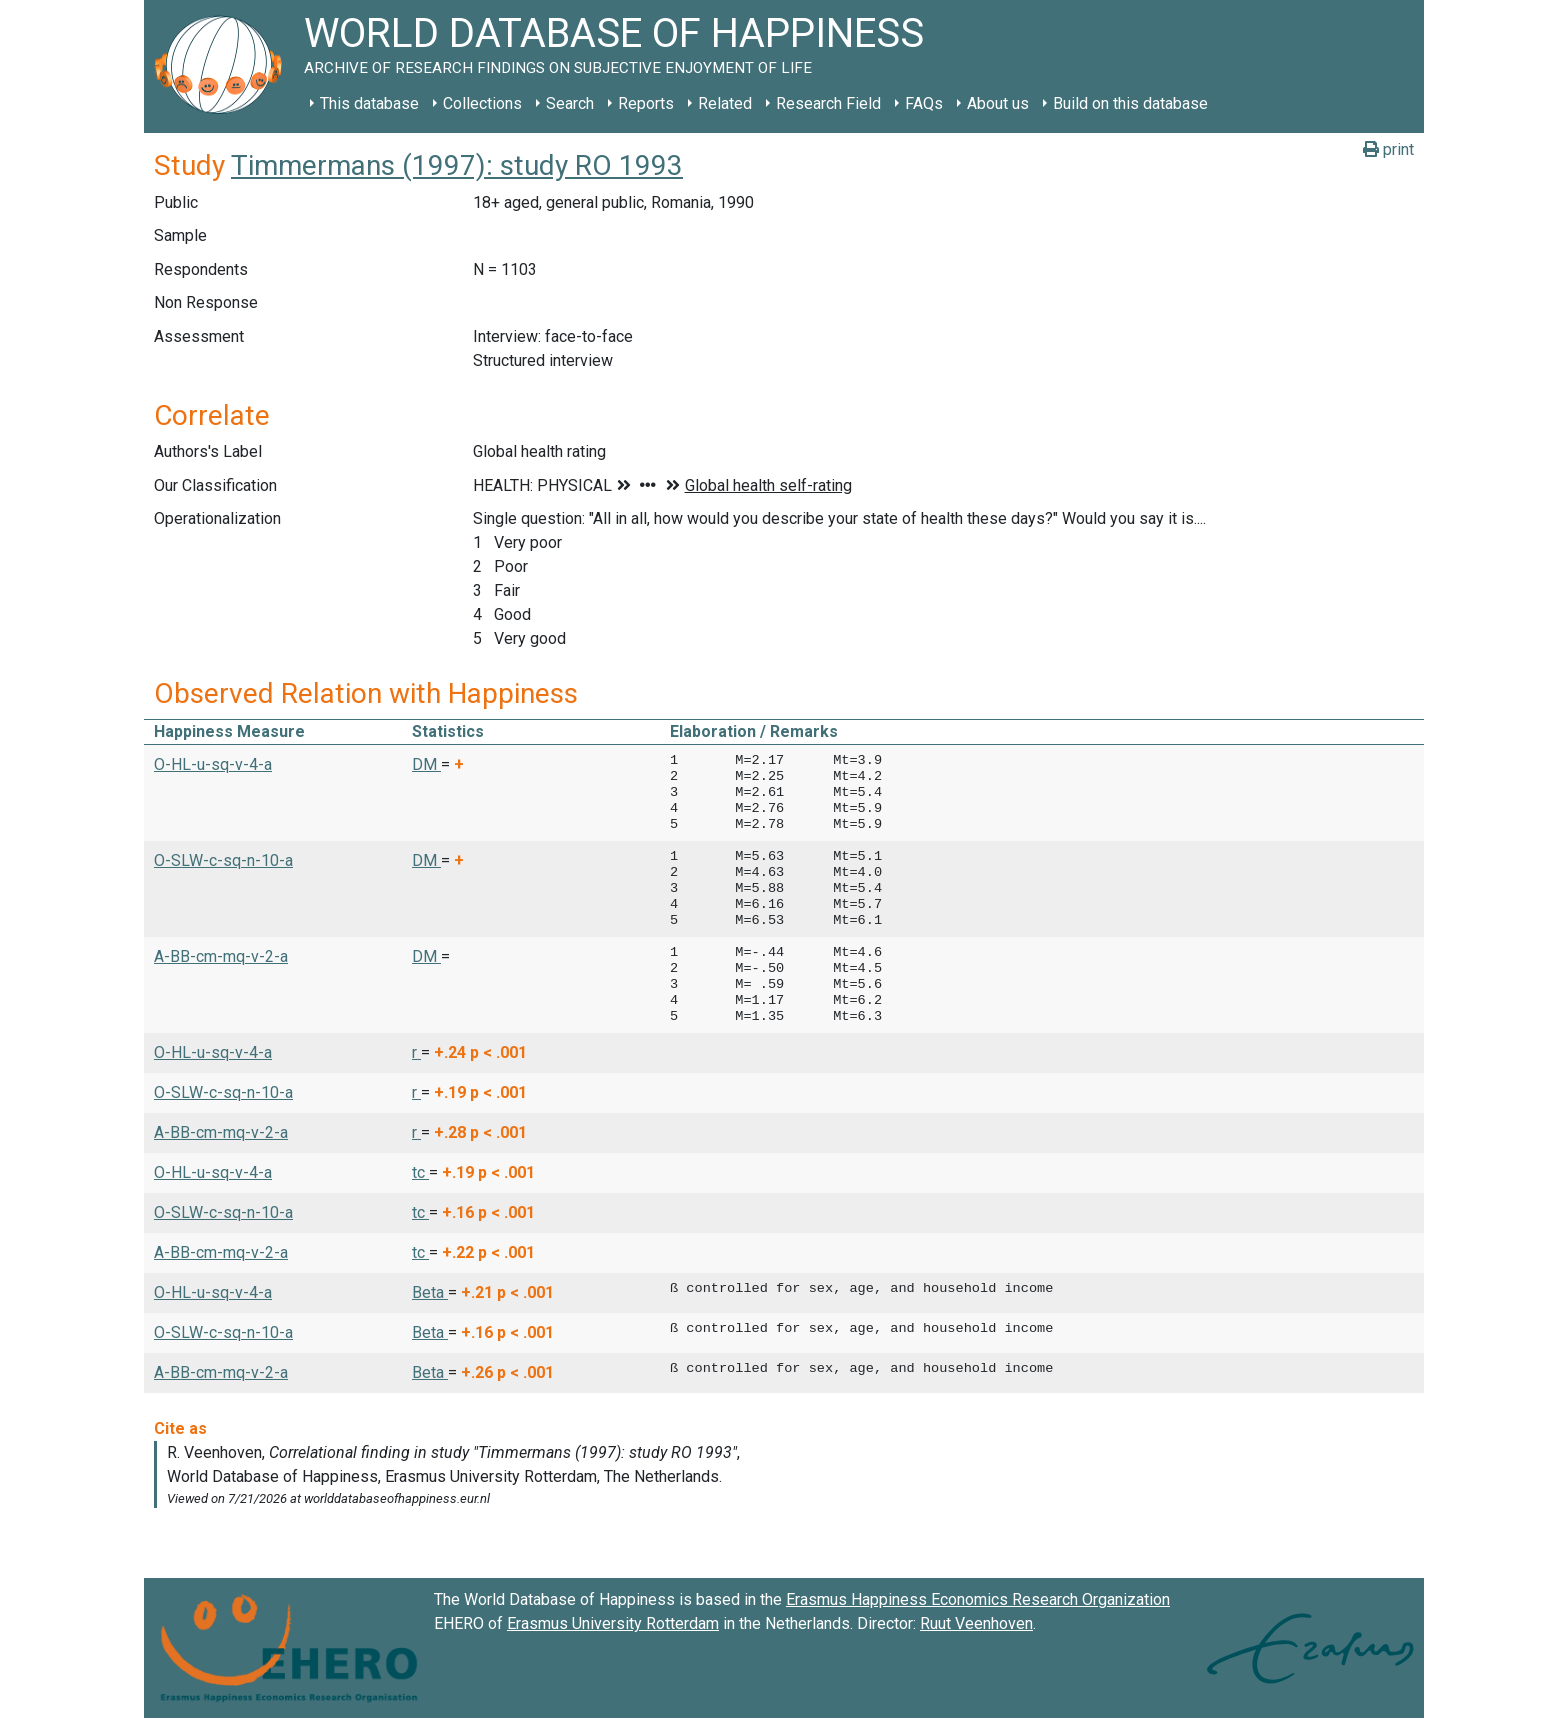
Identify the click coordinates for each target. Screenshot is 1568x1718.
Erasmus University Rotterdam (613, 1623)
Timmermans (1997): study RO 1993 (457, 165)
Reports (646, 103)
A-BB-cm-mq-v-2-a (221, 956)
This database (369, 103)
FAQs (924, 103)
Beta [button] (430, 1292)
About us (998, 103)
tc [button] (420, 1172)
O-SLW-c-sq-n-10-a (223, 860)
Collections (482, 103)
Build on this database (1130, 103)
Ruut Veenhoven (976, 1623)
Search (570, 103)
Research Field (828, 103)
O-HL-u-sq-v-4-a (213, 764)
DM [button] (426, 764)
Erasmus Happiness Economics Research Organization (978, 1599)
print (1388, 149)
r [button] (416, 1052)
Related (725, 103)
